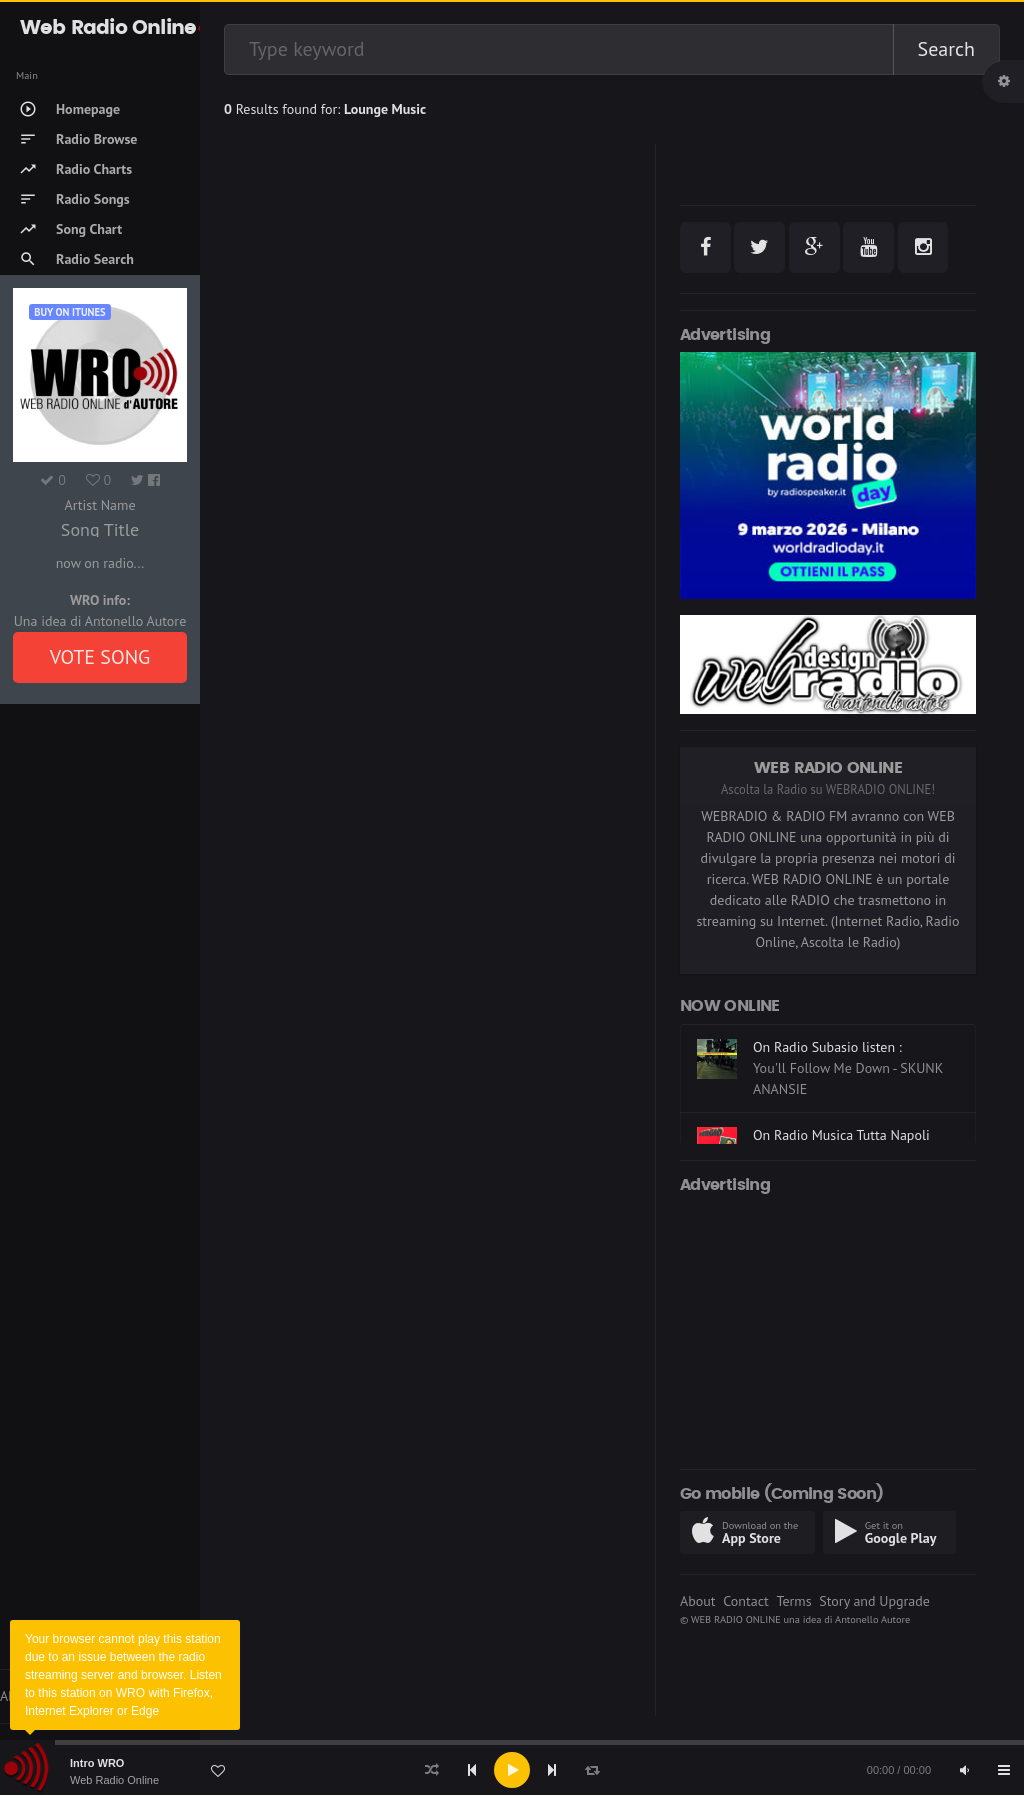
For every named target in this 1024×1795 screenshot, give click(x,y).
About (698, 1601)
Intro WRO (97, 1763)
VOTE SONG (100, 657)
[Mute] (964, 1770)
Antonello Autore (872, 1619)
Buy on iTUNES (69, 312)
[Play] (512, 1770)
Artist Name (99, 505)
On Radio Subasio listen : (827, 1047)
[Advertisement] (828, 1328)
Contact (745, 1601)
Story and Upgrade (874, 1601)
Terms (793, 1601)
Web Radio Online (114, 1780)
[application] (512, 1770)
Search (946, 49)
